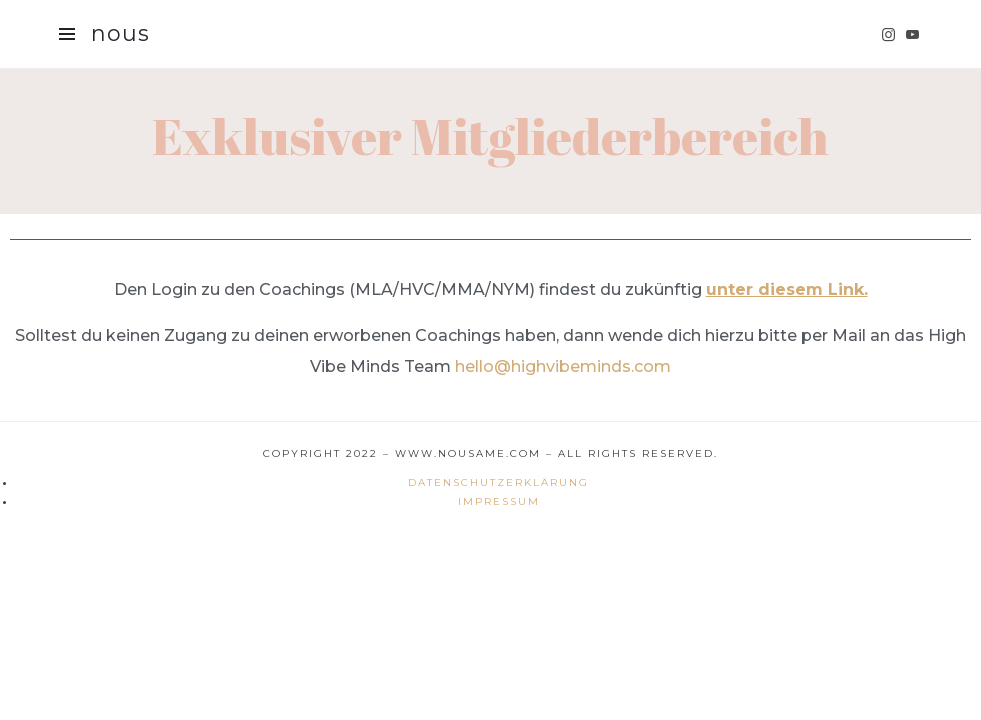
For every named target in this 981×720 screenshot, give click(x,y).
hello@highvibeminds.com (563, 366)
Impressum (499, 501)
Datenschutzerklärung (498, 482)
